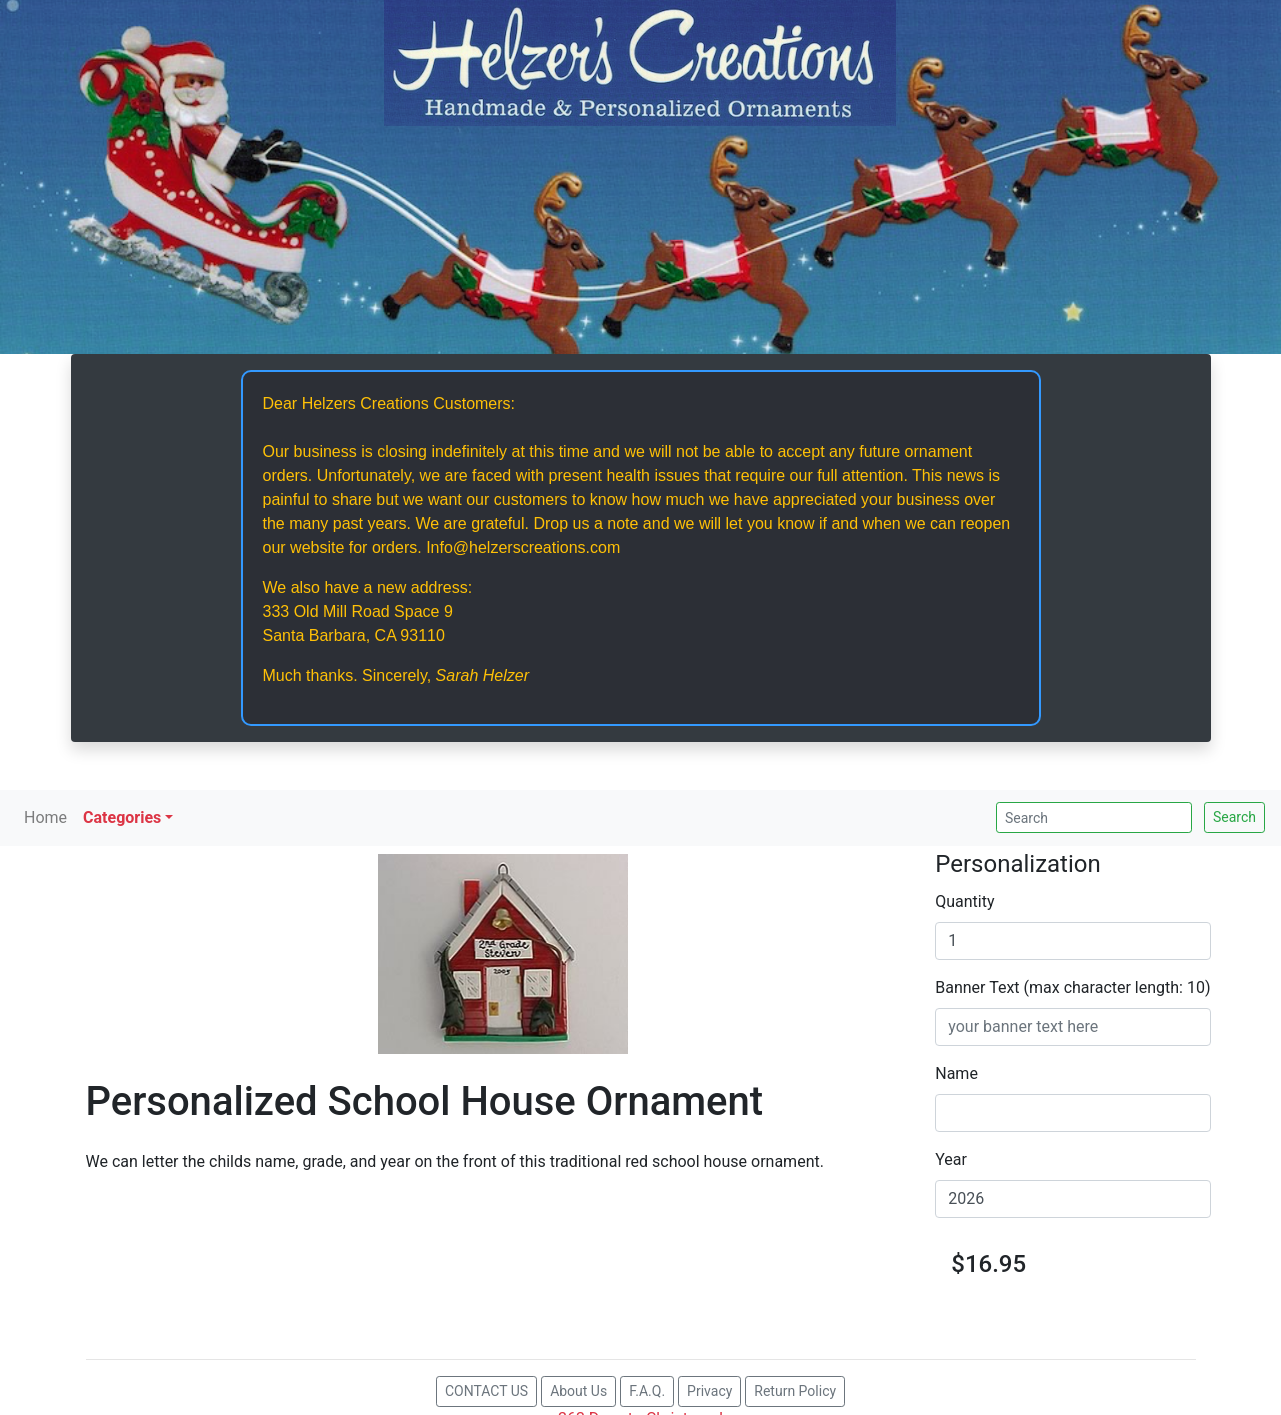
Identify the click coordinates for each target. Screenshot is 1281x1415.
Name (956, 1073)
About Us (578, 1391)
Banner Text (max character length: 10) (1072, 987)
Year (951, 1159)
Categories (122, 817)
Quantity (964, 901)
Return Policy (795, 1391)
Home (45, 817)
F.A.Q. (647, 1391)
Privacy (709, 1391)
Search (1234, 817)
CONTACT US (486, 1391)
